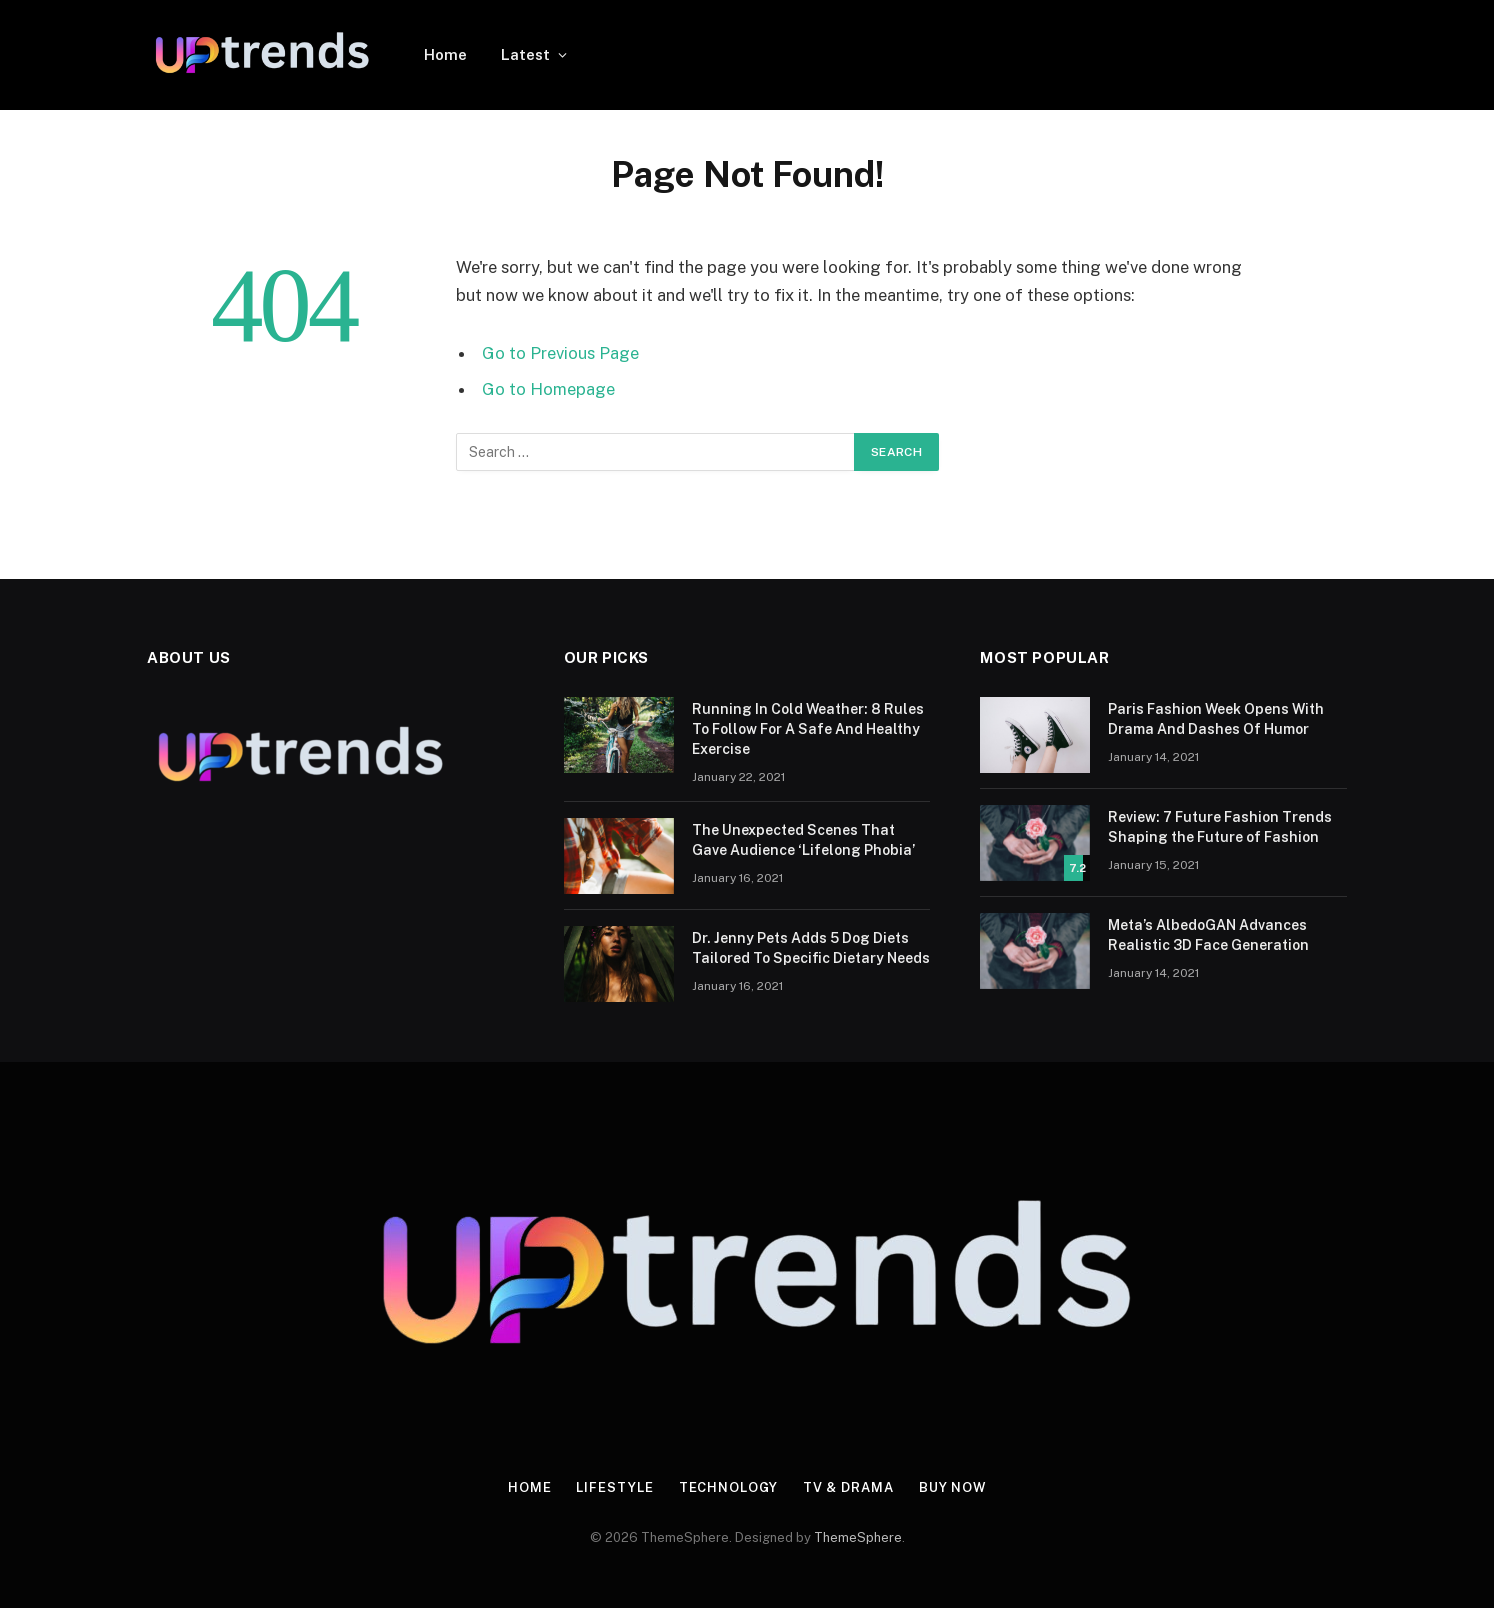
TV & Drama (847, 1487)
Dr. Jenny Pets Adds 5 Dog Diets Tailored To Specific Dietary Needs (811, 948)
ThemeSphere (858, 1537)
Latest (525, 54)
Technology (727, 1487)
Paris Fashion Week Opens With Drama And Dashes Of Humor (1216, 719)
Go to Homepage (548, 389)
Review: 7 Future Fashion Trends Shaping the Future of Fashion (1220, 827)
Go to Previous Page (560, 353)
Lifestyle (614, 1487)
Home (445, 54)
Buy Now (952, 1487)
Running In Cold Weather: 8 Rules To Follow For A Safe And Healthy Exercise (808, 729)
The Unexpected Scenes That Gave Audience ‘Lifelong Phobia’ (803, 840)
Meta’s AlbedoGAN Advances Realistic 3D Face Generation (1208, 935)
